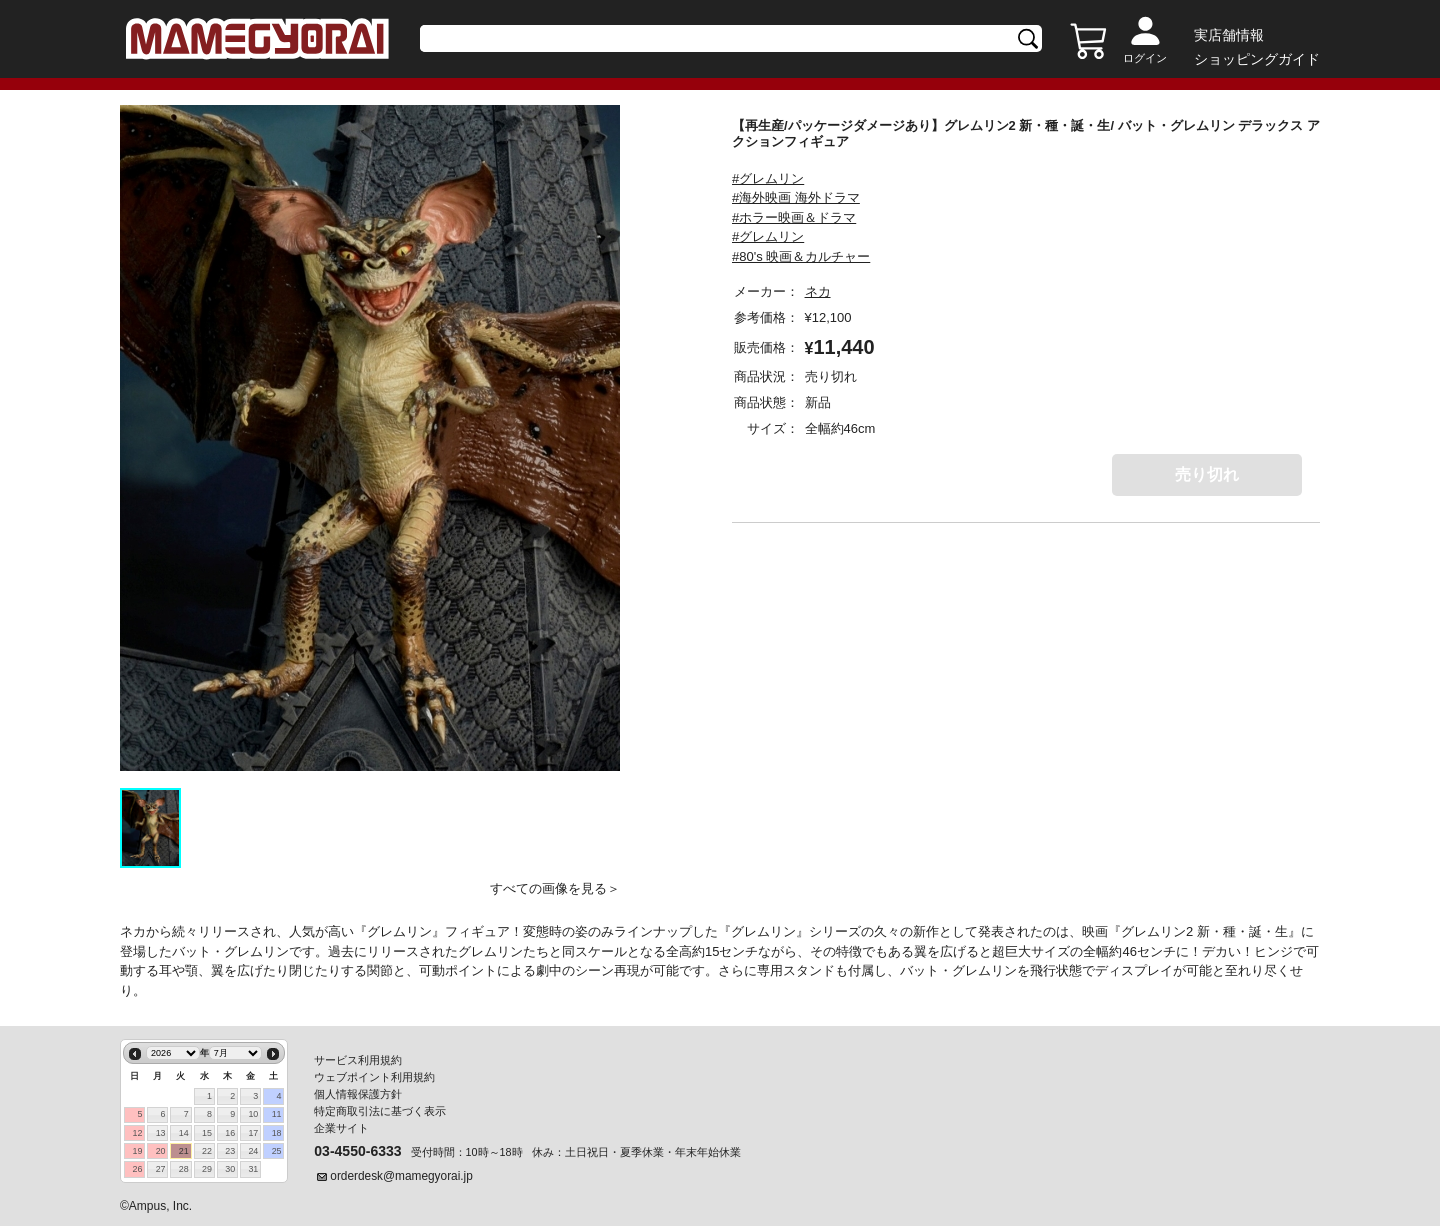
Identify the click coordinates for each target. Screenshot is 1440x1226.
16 (230, 1133)
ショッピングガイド (1257, 59)
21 (184, 1151)
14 (184, 1133)
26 (137, 1169)
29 (207, 1169)
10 (253, 1114)
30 (230, 1169)
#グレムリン (768, 178)
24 (253, 1151)
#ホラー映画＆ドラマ (794, 217)
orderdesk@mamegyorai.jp (401, 1176)
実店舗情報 (1229, 35)
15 (207, 1133)
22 (207, 1151)
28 (184, 1169)
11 (277, 1114)
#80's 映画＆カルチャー (801, 256)
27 (161, 1169)
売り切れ (1207, 474)
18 (277, 1133)
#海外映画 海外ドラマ (796, 197)
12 (137, 1133)
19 (137, 1151)
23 (230, 1151)
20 (161, 1151)
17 (253, 1133)
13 (161, 1133)
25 (277, 1151)
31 (253, 1169)
